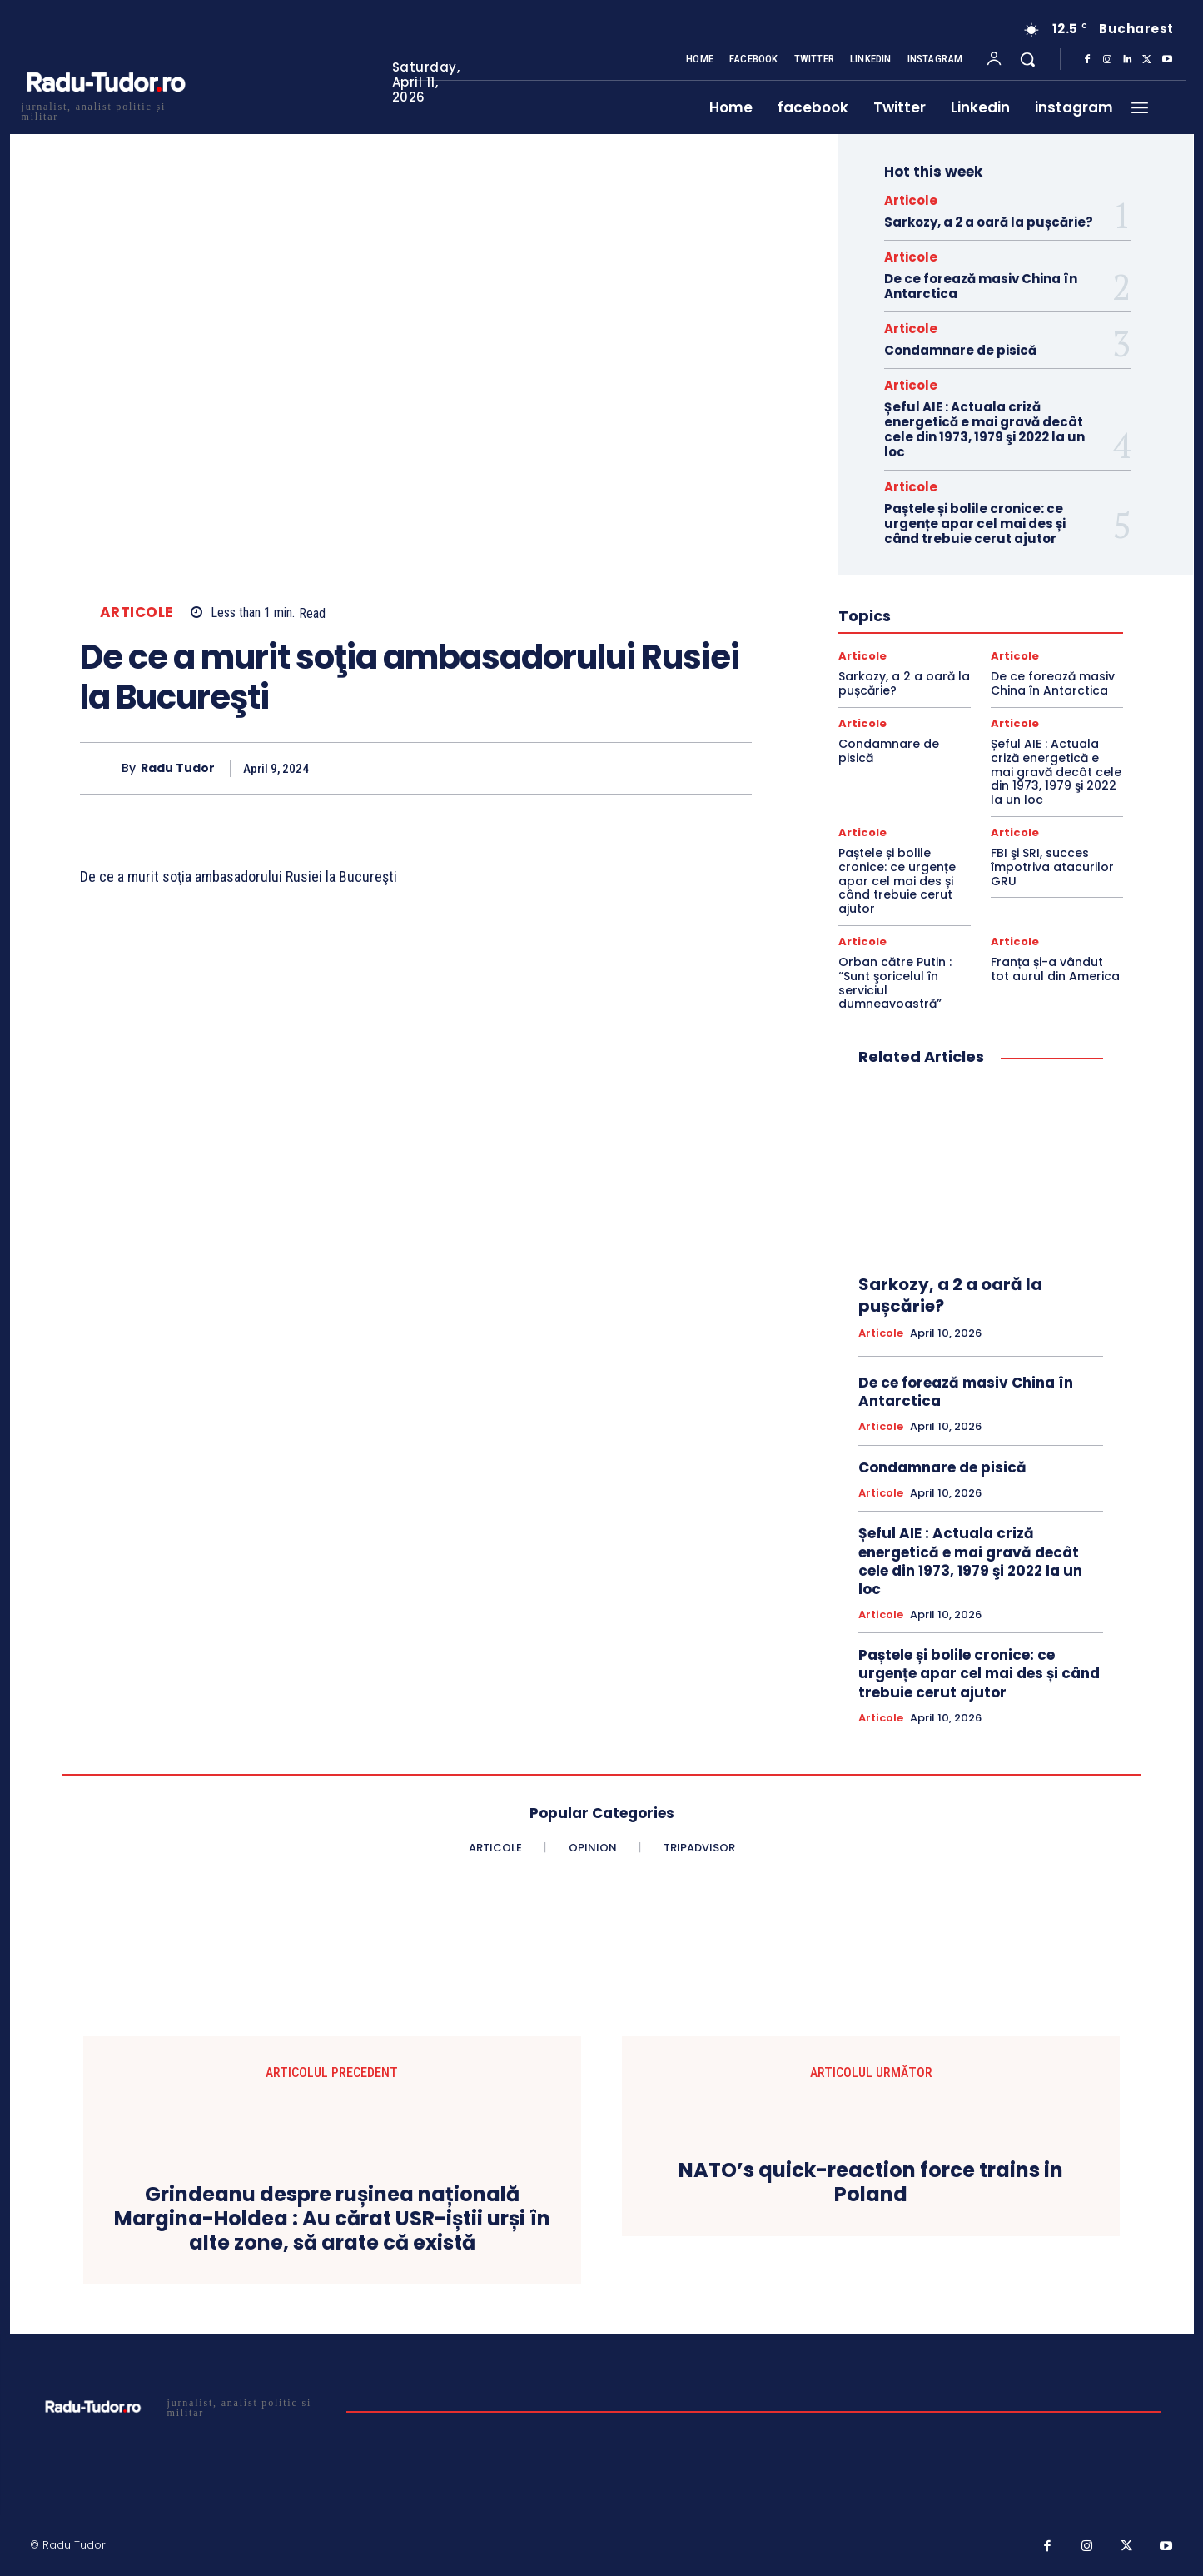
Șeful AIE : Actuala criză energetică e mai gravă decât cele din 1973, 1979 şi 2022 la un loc (984, 429)
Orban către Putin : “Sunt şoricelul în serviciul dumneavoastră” (895, 983)
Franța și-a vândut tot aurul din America (1055, 969)
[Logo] (105, 109)
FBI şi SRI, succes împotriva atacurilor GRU (1052, 867)
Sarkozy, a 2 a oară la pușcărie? (988, 222)
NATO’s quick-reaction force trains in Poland (871, 2183)
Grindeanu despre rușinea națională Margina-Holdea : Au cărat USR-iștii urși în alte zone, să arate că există (332, 2219)
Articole (136, 612)
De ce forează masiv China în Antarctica (980, 286)
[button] (1027, 59)
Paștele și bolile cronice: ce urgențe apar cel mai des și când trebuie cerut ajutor (975, 523)
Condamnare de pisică (960, 350)
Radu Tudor (178, 769)
